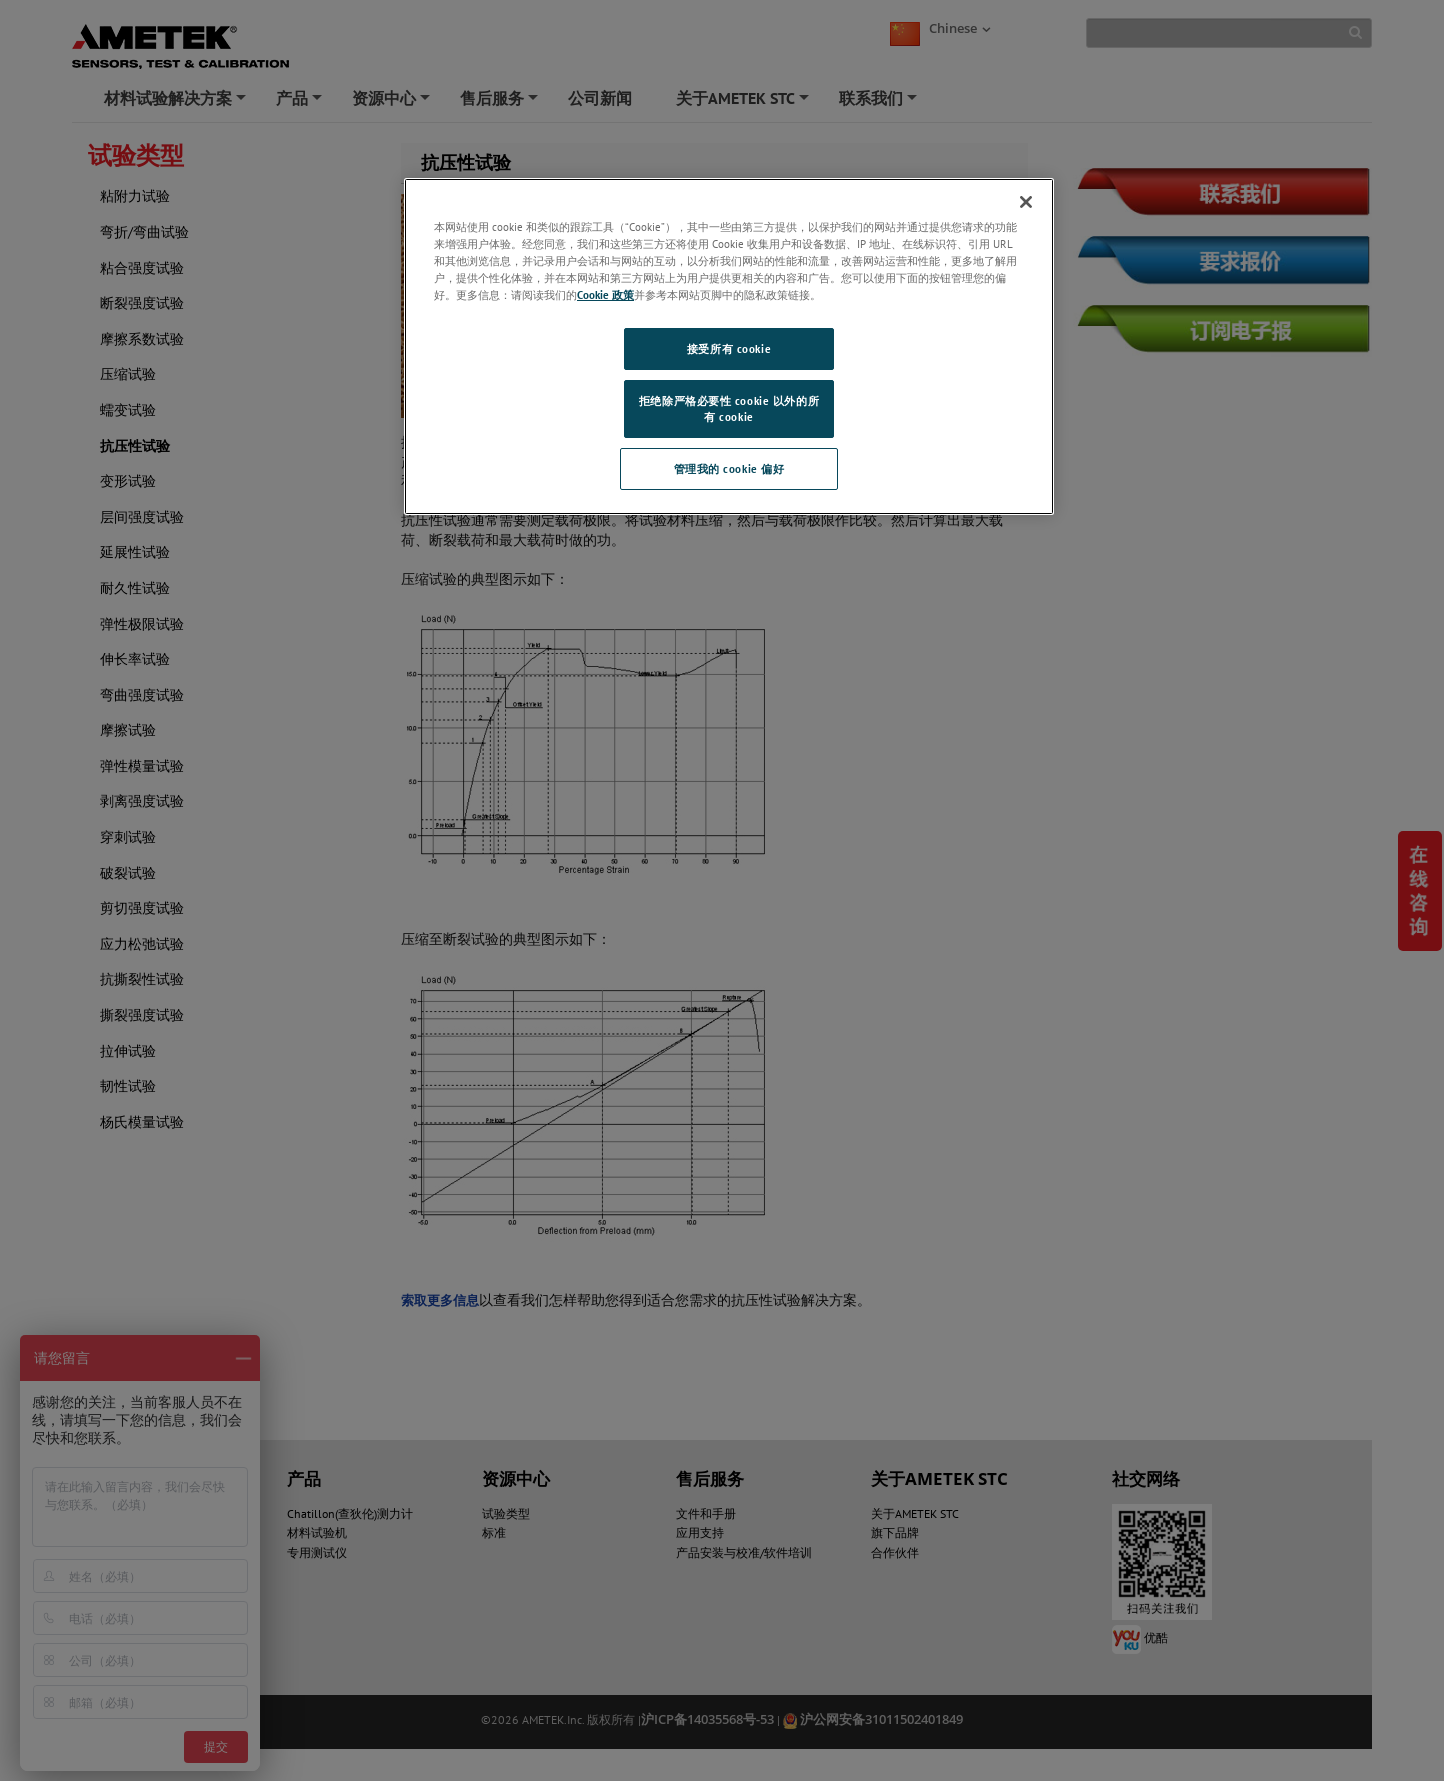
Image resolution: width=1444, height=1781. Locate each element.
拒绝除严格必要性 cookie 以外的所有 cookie (729, 408)
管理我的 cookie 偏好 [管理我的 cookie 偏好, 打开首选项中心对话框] (729, 468)
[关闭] (1026, 202)
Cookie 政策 (605, 294)
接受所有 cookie (729, 348)
